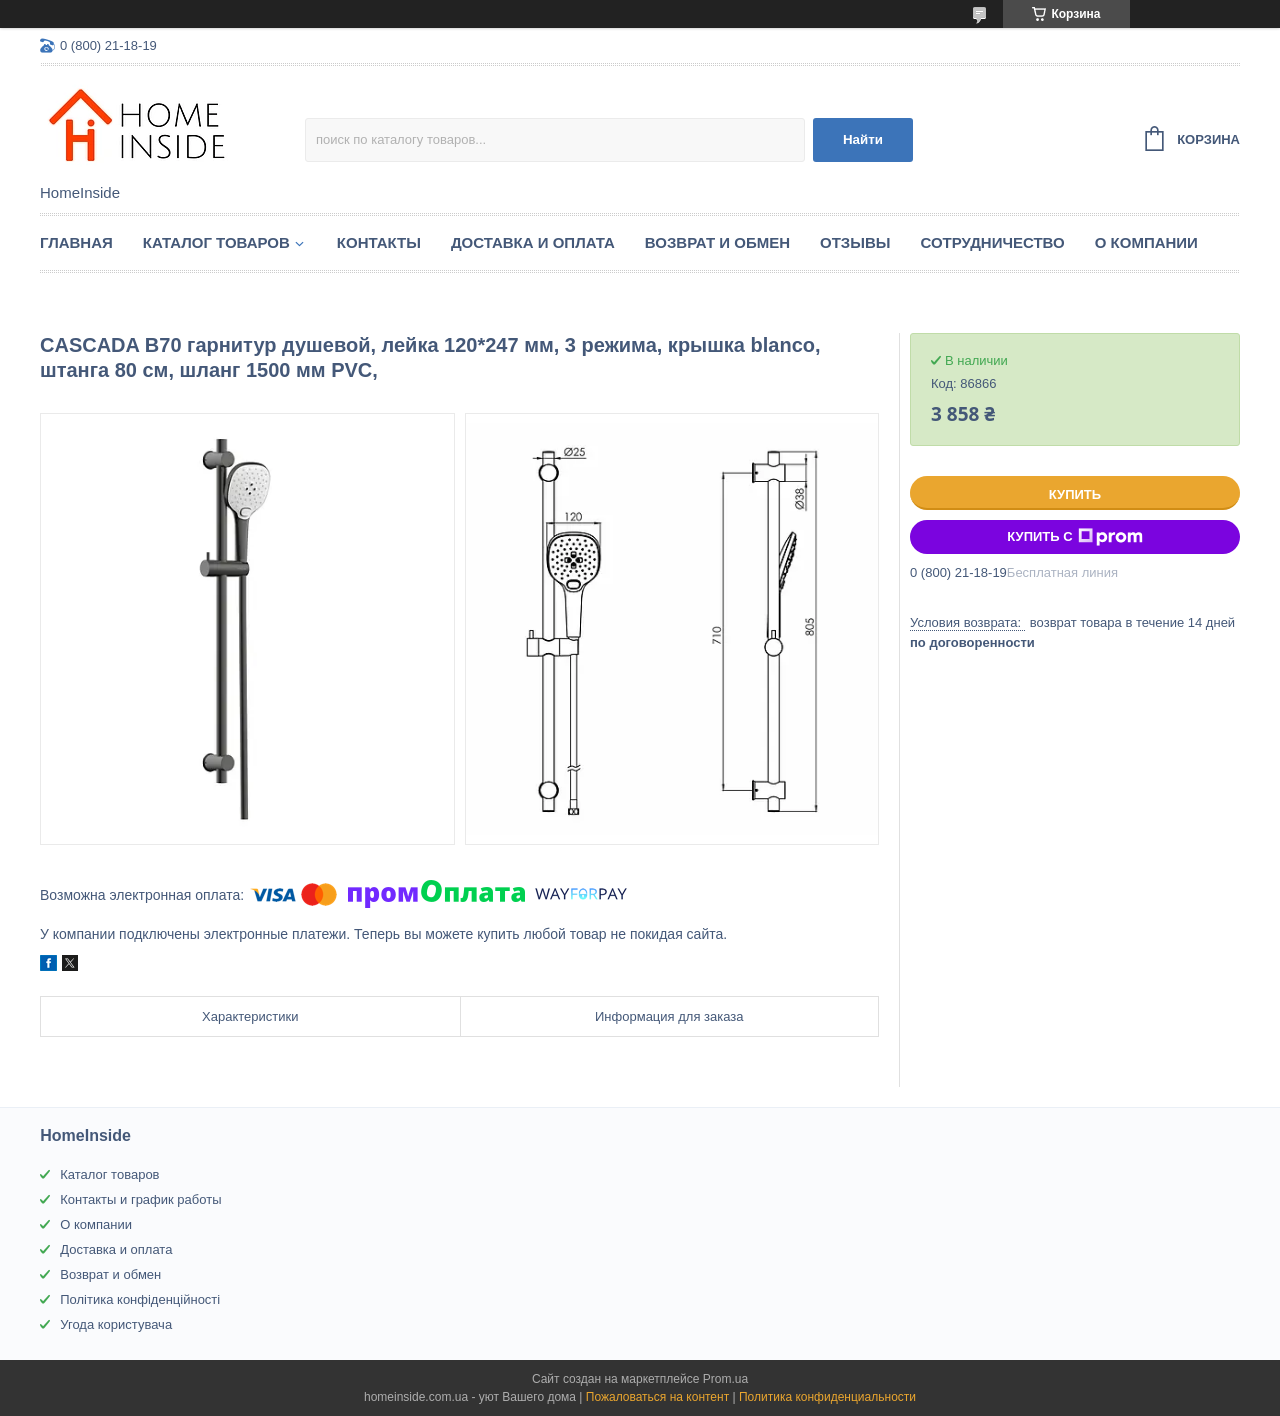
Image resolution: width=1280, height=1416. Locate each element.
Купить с (1074, 537)
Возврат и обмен (717, 242)
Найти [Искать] (863, 139)
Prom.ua (725, 1379)
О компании (1146, 242)
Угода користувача (116, 1324)
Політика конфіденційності (140, 1299)
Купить (1075, 494)
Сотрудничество (992, 242)
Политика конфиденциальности (827, 1397)
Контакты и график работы (140, 1199)
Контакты (379, 242)
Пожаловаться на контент (657, 1397)
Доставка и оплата (533, 242)
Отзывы (855, 242)
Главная (76, 242)
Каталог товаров (216, 242)
